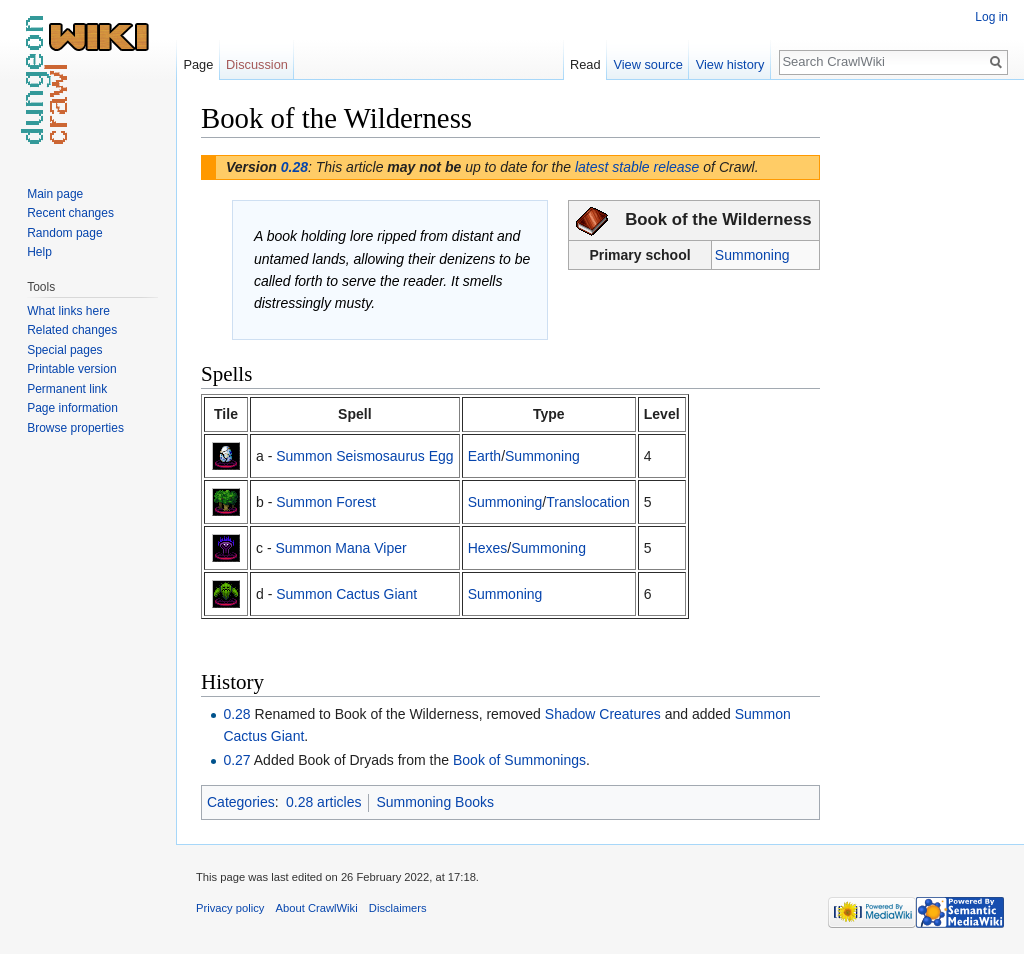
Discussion (257, 64)
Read (585, 64)
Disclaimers (398, 908)
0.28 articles (323, 802)
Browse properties (75, 428)
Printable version (71, 369)
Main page (55, 194)
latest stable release (637, 167)
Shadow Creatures (603, 714)
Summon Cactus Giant (346, 594)
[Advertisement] (920, 400)
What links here (68, 311)
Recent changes (70, 213)
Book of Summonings (519, 760)
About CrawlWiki (317, 908)
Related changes (72, 330)
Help (39, 252)
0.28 (294, 167)
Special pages (64, 350)
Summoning (752, 255)
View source (647, 64)
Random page (64, 233)
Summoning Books (435, 802)
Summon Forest (326, 502)
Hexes (488, 548)
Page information (72, 408)
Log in (991, 17)
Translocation (588, 502)
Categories (241, 802)
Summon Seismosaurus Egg (364, 456)
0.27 (236, 760)
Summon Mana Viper (340, 548)
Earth (484, 456)
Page (198, 64)
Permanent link (67, 389)
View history (730, 64)
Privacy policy (230, 908)
